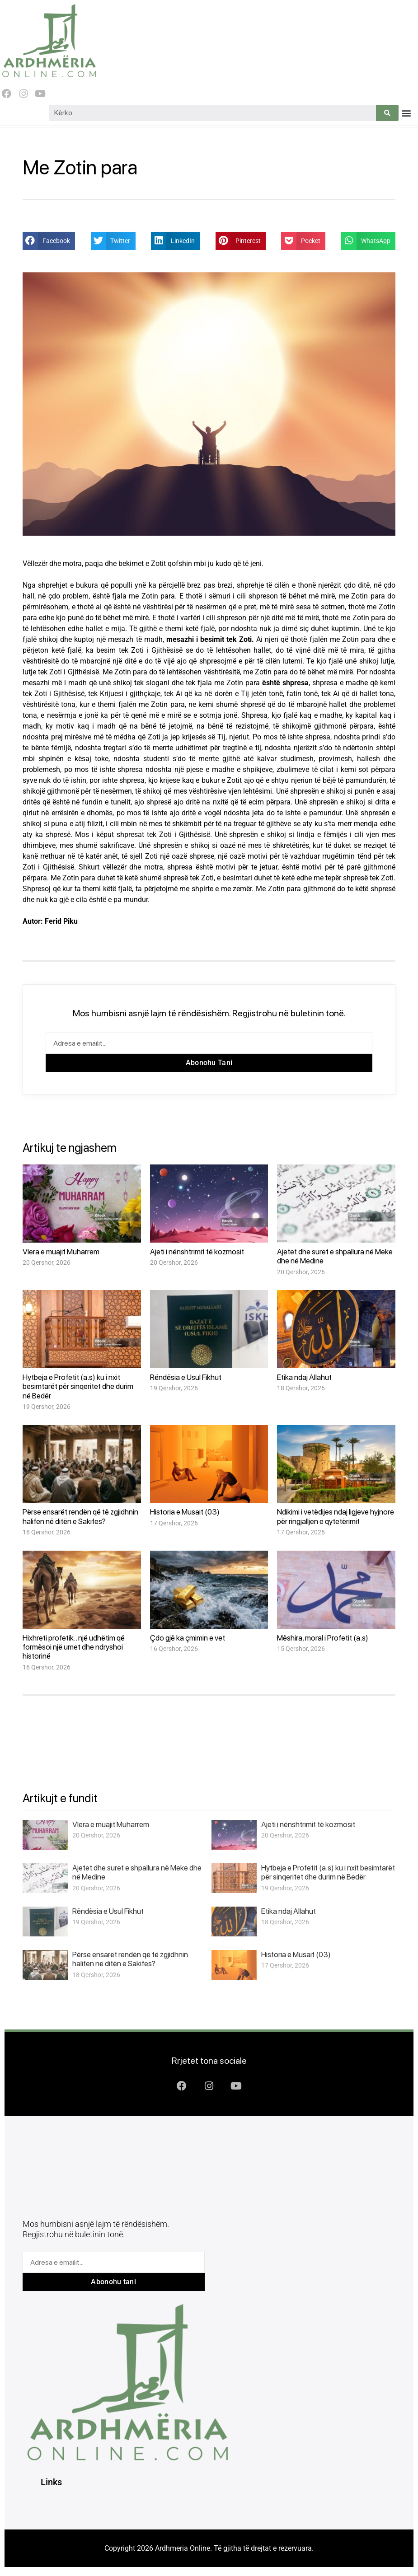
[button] (406, 113)
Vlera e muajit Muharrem (61, 1251)
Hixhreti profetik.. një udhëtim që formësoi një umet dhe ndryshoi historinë (74, 1647)
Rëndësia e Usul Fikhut (185, 1377)
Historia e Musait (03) (185, 1511)
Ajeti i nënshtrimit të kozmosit (197, 1251)
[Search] (387, 113)
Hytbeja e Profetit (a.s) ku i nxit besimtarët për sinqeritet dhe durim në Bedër (78, 1386)
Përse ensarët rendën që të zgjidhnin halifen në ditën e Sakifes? (80, 1516)
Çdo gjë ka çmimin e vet (187, 1637)
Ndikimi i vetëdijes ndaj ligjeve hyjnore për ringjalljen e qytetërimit (335, 1516)
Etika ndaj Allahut (304, 1377)
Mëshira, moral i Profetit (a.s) (322, 1637)
